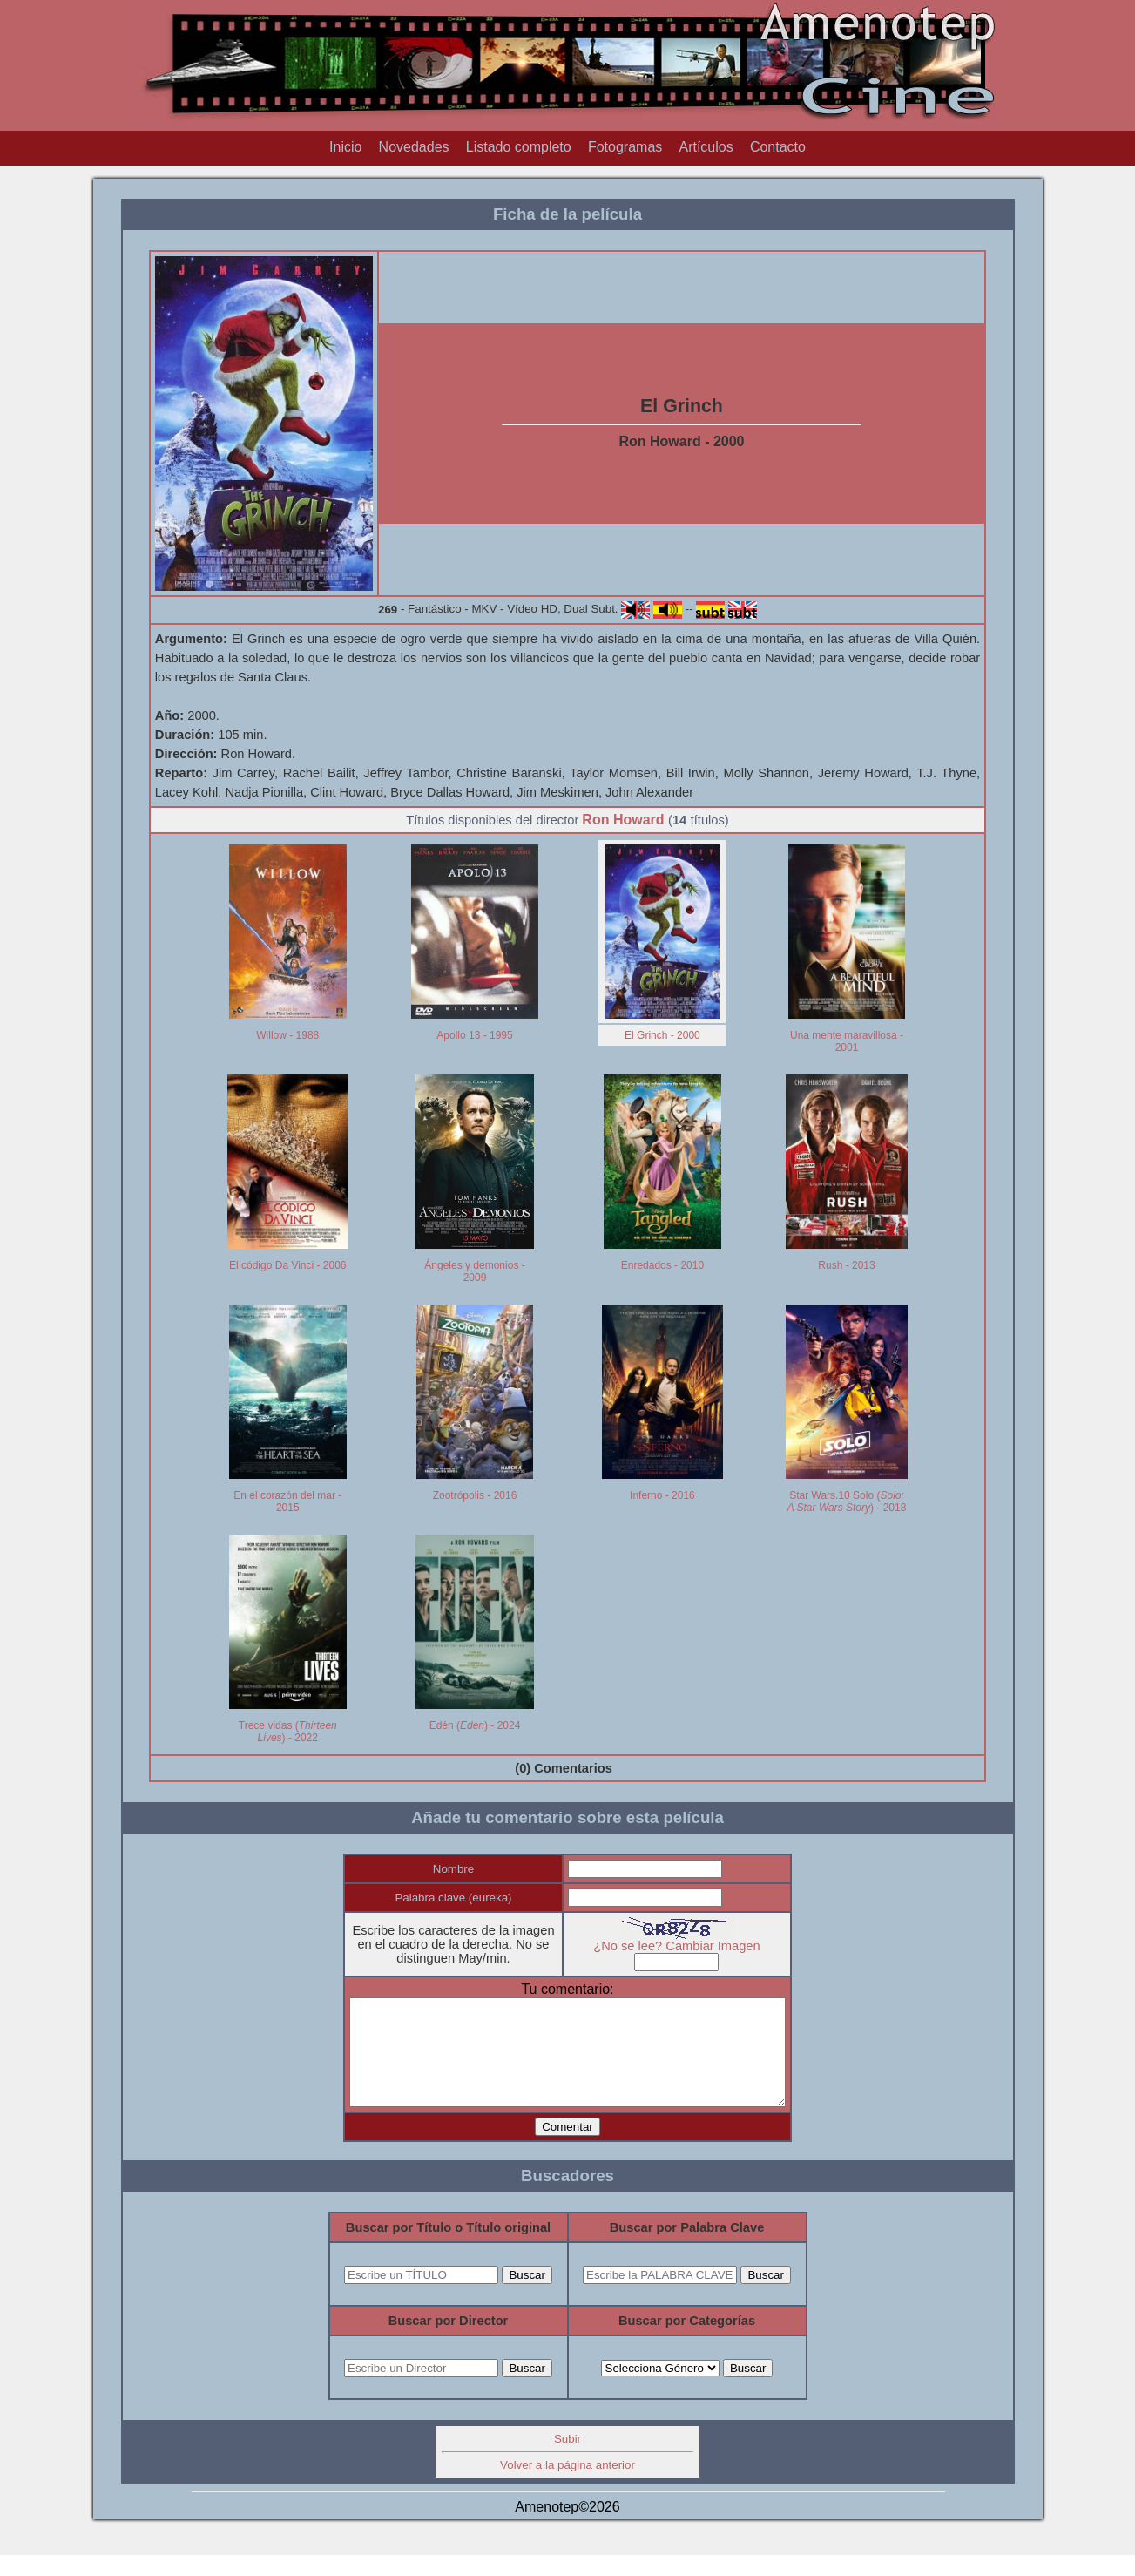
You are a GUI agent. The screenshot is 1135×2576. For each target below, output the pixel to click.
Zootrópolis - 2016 (475, 1495)
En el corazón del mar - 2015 (287, 1501)
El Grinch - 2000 (662, 1035)
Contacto (778, 146)
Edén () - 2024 (475, 1725)
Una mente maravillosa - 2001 (846, 1041)
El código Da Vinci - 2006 (288, 1265)
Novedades (414, 146)
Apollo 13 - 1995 (474, 1035)
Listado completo (518, 146)
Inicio (345, 146)
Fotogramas (625, 146)
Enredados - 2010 (662, 1265)
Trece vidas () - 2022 (288, 1731)
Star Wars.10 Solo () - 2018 (847, 1501)
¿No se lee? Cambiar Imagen (689, 1946)
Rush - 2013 (846, 1265)
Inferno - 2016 (662, 1495)
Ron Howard (623, 819)
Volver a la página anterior (567, 2485)
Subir (567, 2459)
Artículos (706, 146)
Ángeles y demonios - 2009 (474, 1271)
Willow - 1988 (287, 1035)
